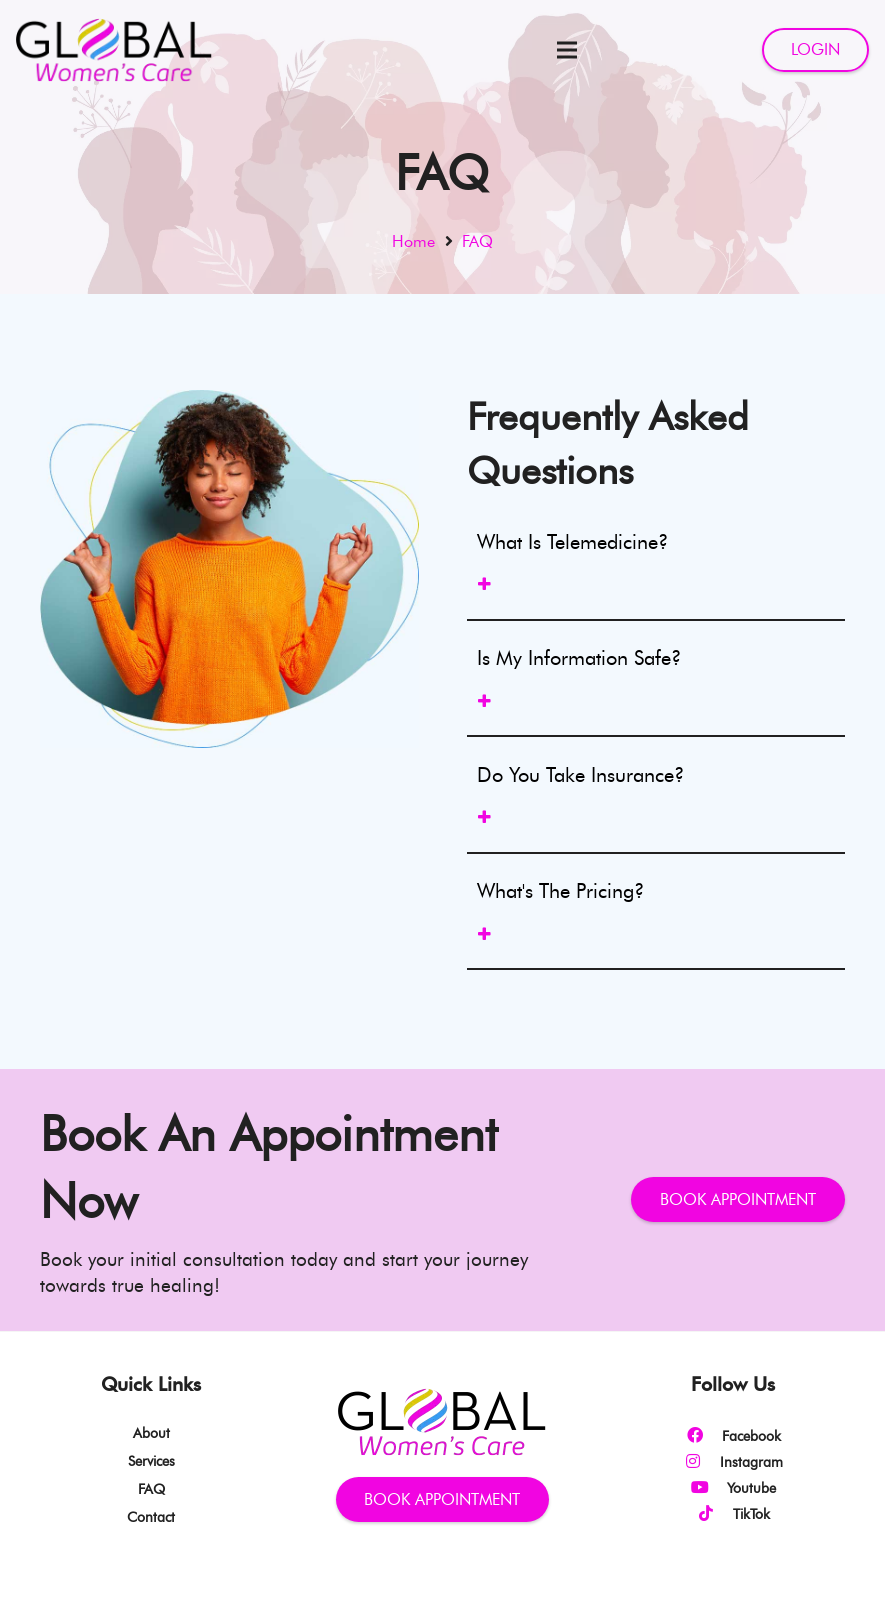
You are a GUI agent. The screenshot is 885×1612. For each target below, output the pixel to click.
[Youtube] (709, 1488)
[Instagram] (702, 1462)
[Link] (114, 50)
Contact (151, 1517)
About (151, 1433)
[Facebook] (704, 1436)
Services (151, 1461)
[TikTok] (715, 1514)
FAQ (151, 1489)
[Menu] (567, 50)
